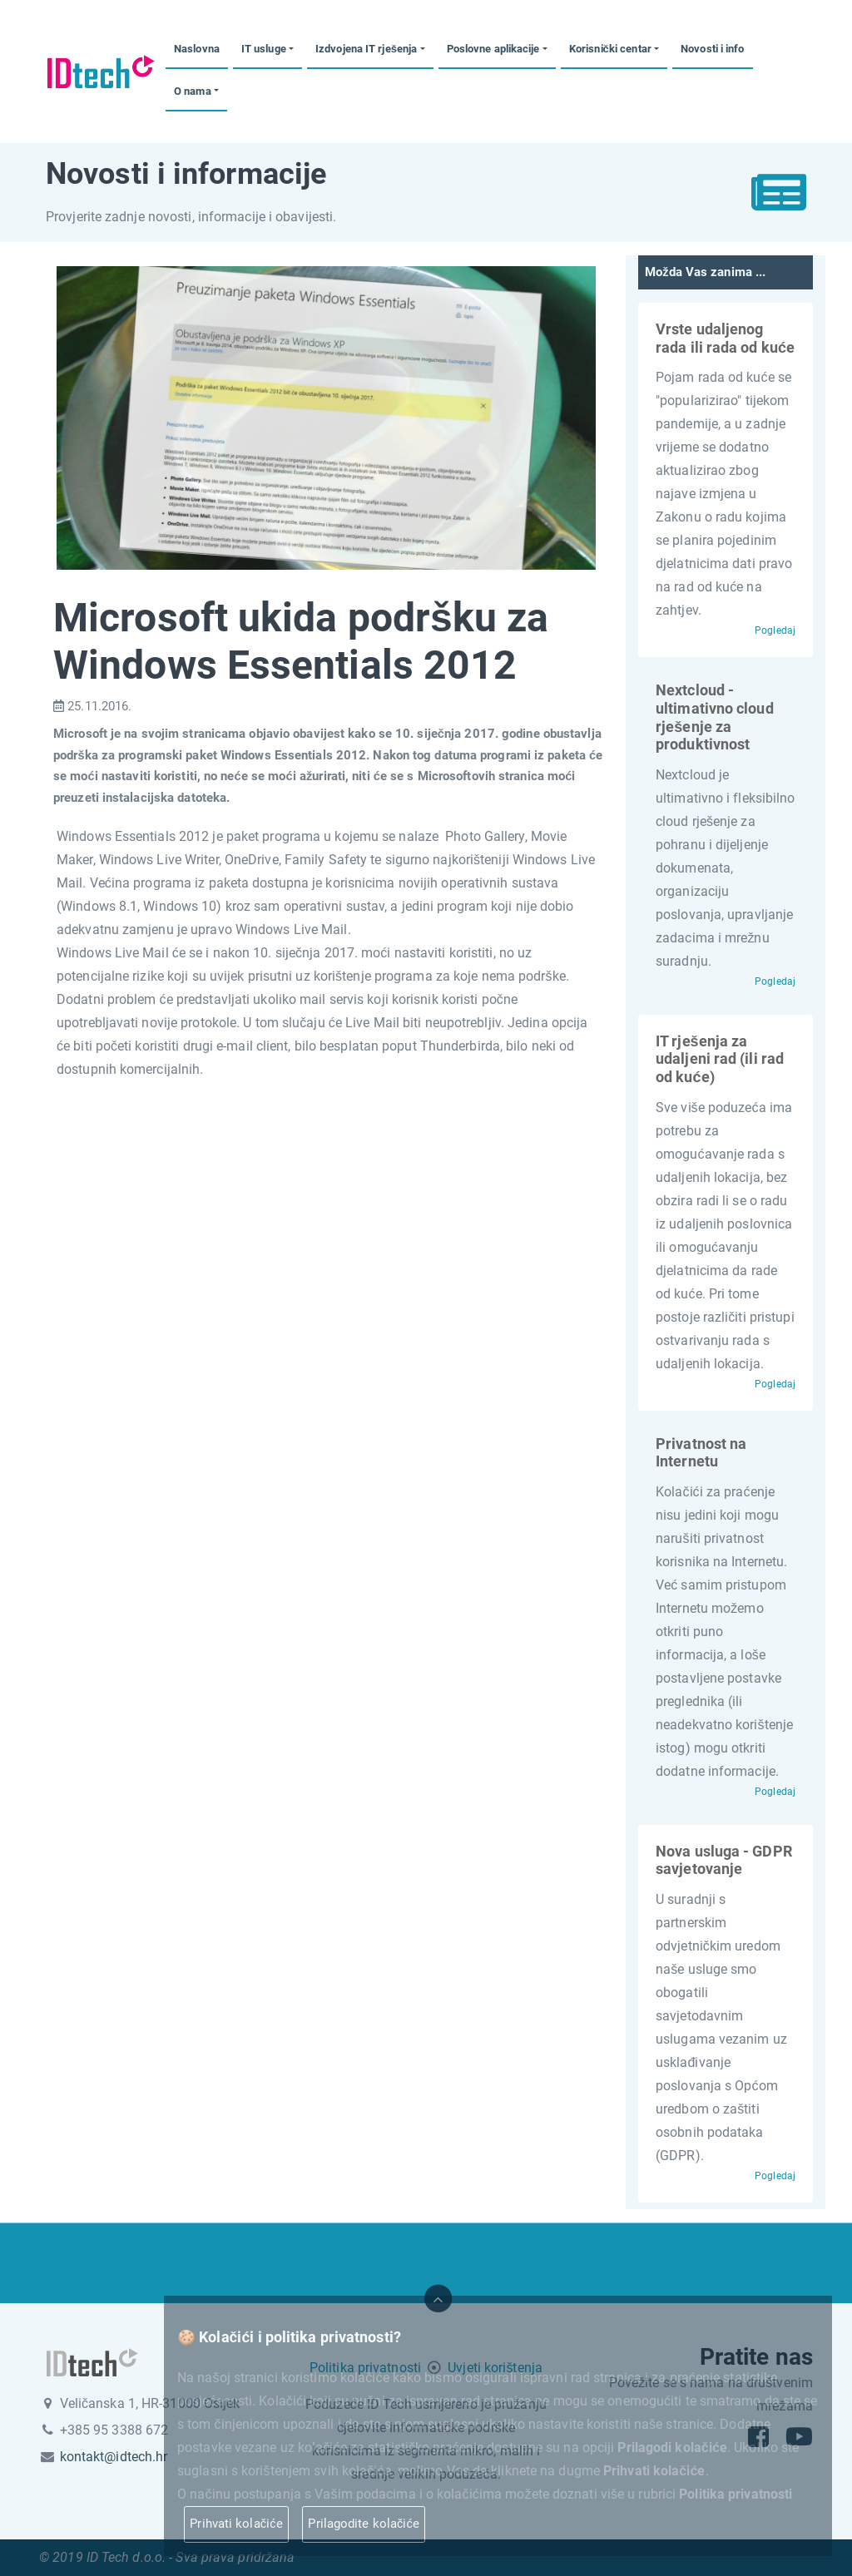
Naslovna (197, 48)
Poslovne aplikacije (493, 48)
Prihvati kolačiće (236, 2523)
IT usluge (263, 48)
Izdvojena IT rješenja (366, 48)
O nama (192, 91)
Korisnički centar (610, 48)
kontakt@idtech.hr (114, 2457)
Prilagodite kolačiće (363, 2523)
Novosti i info (712, 48)
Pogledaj (775, 630)
